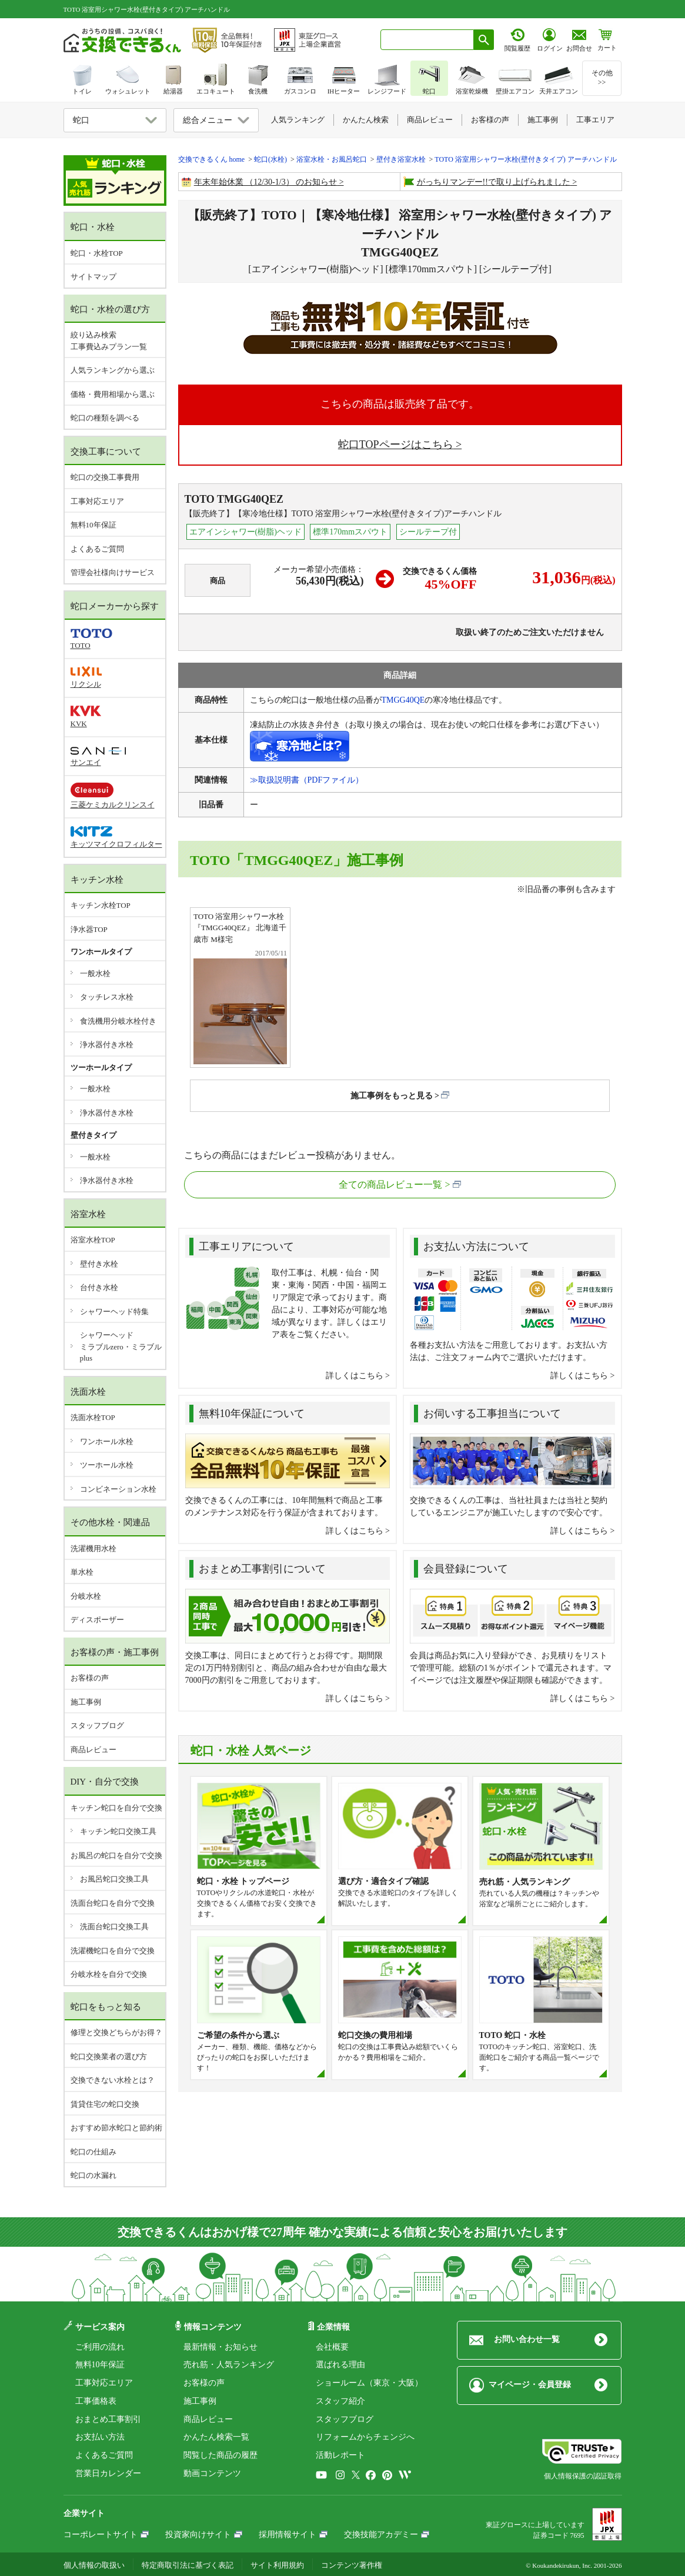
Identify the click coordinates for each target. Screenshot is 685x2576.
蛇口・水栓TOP (97, 253)
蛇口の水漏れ (93, 2175)
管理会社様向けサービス (113, 572)
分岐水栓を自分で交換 (109, 1974)
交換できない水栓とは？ (113, 2080)
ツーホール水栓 (106, 1465)
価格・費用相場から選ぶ (113, 394)
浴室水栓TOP (93, 1239)
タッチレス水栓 (106, 997)
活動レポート (340, 2455)
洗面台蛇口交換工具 (114, 1926)
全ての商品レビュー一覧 (390, 1185)
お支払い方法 (100, 2437)
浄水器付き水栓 (106, 1044)
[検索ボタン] (484, 39)
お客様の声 (90, 1677)
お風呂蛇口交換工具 (114, 1879)
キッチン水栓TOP (101, 905)
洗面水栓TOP (93, 1417)
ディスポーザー (97, 1619)
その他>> (602, 77)
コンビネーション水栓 (118, 1489)
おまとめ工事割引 (108, 2419)
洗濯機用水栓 (93, 1548)
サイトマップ (93, 276)
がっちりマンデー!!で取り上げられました (493, 182)
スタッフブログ (97, 1725)
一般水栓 (95, 973)
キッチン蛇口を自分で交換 (116, 1807)
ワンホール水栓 (106, 1441)
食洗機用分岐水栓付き (118, 1021)
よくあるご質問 (97, 548)
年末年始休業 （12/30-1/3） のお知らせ (265, 182)
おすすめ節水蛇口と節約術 (116, 2127)
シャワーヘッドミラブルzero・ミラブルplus (121, 1346)
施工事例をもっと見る (391, 1095)
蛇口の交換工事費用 (105, 477)
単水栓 (82, 1572)
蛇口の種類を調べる (105, 417)
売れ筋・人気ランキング (228, 2364)
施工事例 (86, 1702)
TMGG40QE (403, 700)
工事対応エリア (97, 501)
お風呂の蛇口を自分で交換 (116, 1855)
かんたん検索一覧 (216, 2437)
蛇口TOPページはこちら (395, 444)
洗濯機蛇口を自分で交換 (113, 1950)
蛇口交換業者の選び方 (109, 2056)
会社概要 (332, 2347)
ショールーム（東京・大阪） (369, 2382)
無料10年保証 (93, 524)
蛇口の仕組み (93, 2151)
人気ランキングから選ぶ (113, 370)
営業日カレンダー (108, 2473)
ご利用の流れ (100, 2347)
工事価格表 (95, 2401)
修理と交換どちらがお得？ (116, 2032)
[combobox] (427, 39)
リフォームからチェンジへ (365, 2437)
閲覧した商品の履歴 (220, 2455)
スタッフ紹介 (340, 2401)
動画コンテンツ (212, 2473)
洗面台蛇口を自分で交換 (113, 1903)
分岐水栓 (86, 1596)
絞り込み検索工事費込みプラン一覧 (109, 340)
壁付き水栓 (99, 1263)
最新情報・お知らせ (220, 2347)
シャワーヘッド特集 (114, 1311)
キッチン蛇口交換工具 (118, 1831)
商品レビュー (93, 1749)
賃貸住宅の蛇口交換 (105, 2104)
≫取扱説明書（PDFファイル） (307, 780)
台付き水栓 (99, 1287)
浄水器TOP (89, 929)
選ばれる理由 (340, 2364)
